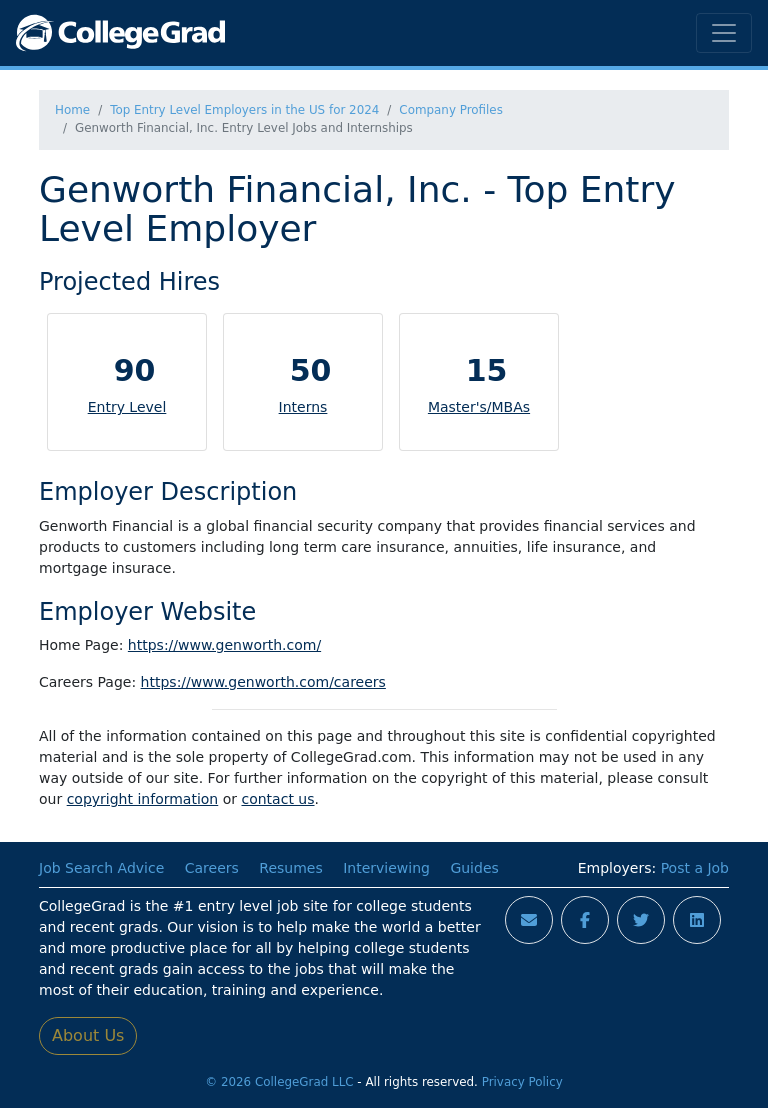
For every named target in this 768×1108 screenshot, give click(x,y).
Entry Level (127, 407)
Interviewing (386, 868)
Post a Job (695, 868)
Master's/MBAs (479, 407)
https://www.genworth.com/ (224, 645)
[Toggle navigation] (724, 33)
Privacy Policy (522, 1082)
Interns (303, 407)
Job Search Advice (101, 868)
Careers (212, 868)
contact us (277, 799)
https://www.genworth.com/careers (263, 682)
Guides (474, 868)
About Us (88, 1035)
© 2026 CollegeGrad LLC (279, 1082)
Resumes (290, 868)
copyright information (143, 799)
